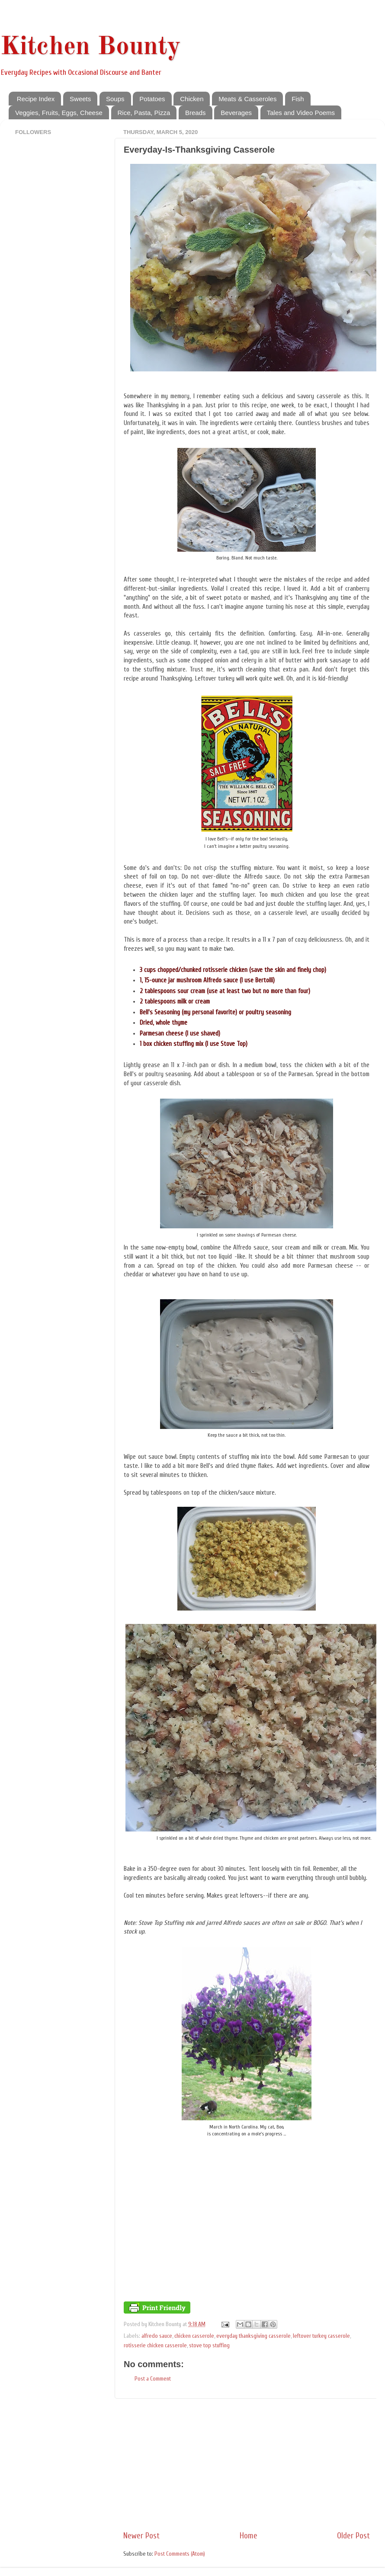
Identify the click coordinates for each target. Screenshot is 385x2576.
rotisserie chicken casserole (155, 2345)
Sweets (80, 98)
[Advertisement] (246, 2464)
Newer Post (141, 2536)
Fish (298, 98)
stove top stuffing (209, 2345)
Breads (195, 112)
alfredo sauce (156, 2336)
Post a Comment (153, 2378)
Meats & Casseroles (247, 98)
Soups (115, 98)
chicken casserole (194, 2336)
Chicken (191, 98)
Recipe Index (36, 98)
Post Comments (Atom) (179, 2553)
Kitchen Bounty (90, 47)
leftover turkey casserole (321, 2336)
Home (248, 2536)
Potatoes (152, 98)
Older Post (353, 2536)
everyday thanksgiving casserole (253, 2336)
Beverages (236, 112)
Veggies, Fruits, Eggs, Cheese (59, 112)
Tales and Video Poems (301, 112)
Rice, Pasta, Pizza (144, 112)
